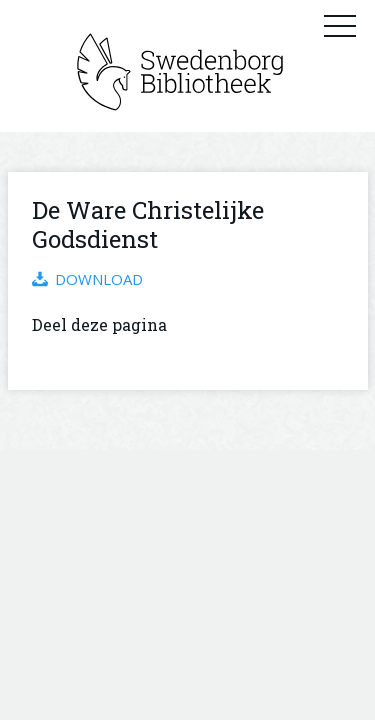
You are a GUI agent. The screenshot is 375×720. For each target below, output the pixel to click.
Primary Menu (340, 25)
